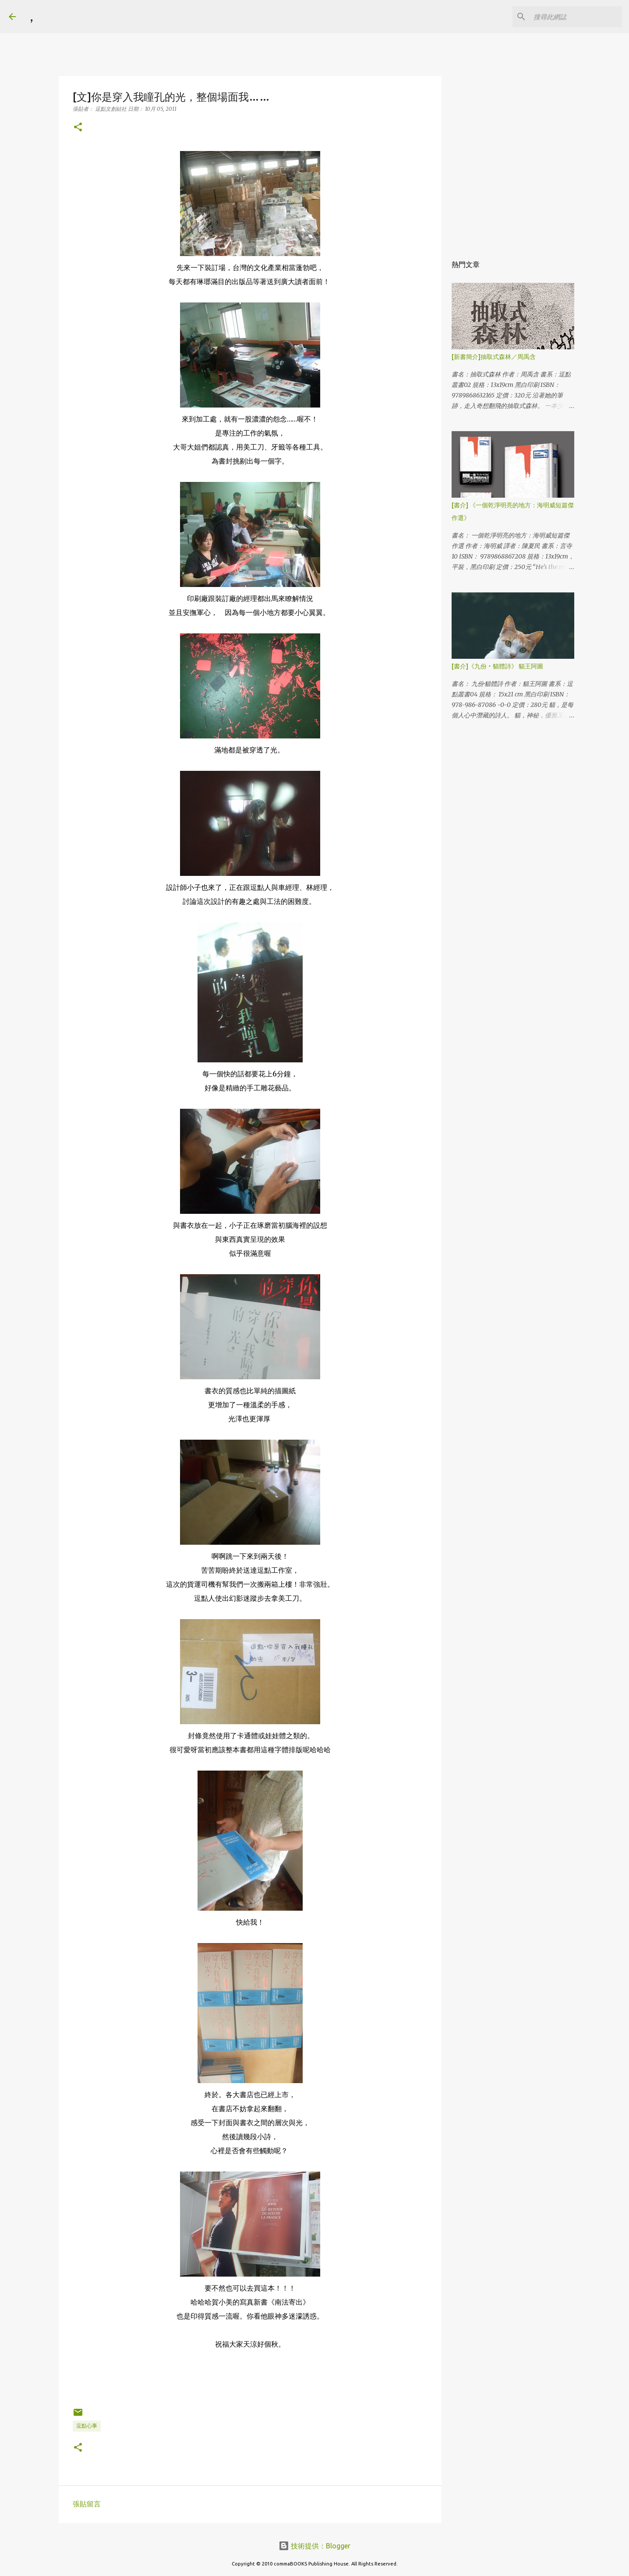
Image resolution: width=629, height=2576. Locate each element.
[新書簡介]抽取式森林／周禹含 (494, 356)
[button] (78, 128)
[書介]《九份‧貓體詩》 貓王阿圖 (497, 666)
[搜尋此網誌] (576, 16)
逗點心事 (86, 2425)
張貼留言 (87, 2504)
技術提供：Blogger (314, 2546)
